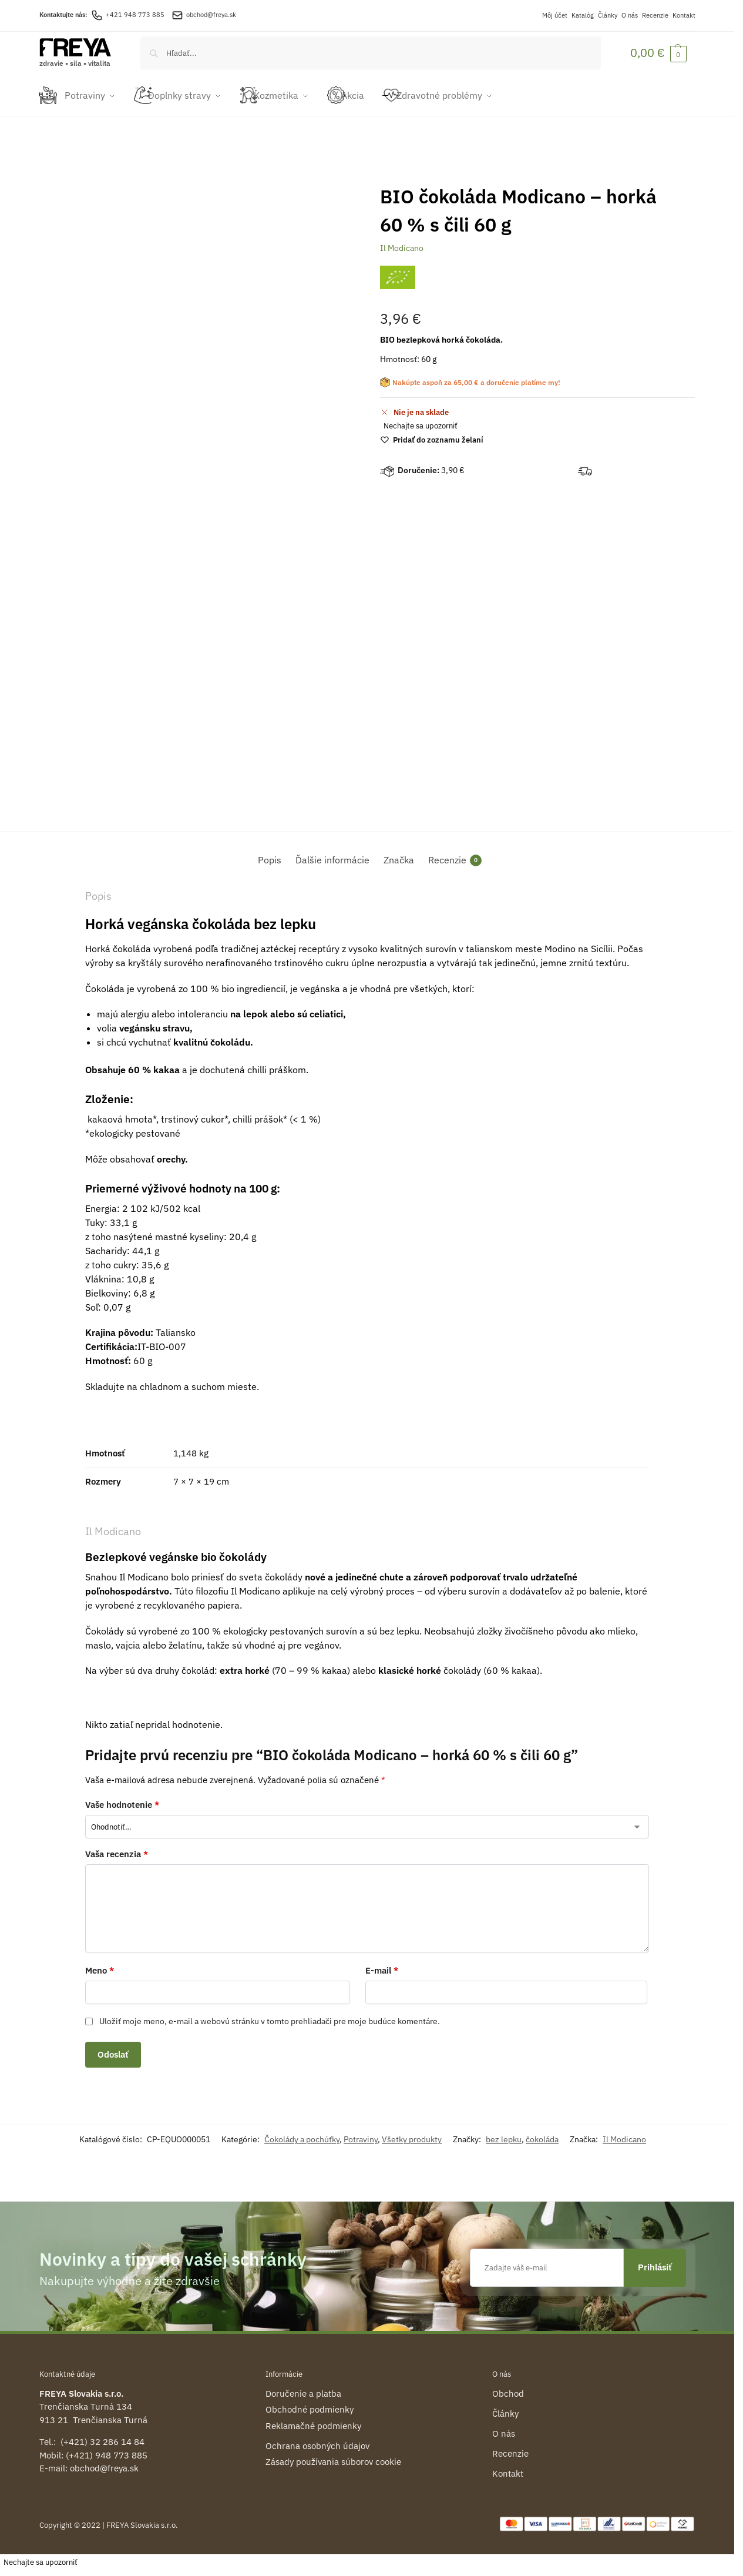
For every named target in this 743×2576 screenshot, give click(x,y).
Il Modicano (401, 241)
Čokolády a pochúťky (301, 2133)
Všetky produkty (412, 2133)
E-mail (381, 1963)
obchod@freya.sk (211, 15)
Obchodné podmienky (309, 2402)
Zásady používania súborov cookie (333, 2455)
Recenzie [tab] (455, 853)
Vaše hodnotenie (122, 1798)
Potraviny (361, 2133)
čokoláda (542, 2133)
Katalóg (582, 15)
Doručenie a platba (303, 2386)
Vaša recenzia (116, 1847)
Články (607, 15)
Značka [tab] (399, 853)
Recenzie (655, 15)
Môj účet (554, 15)
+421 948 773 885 (127, 15)
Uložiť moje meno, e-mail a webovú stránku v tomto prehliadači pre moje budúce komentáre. (269, 2014)
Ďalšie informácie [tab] (332, 853)
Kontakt (684, 15)
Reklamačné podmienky (313, 2418)
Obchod (508, 2386)
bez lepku (504, 2133)
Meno (99, 1963)
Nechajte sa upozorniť (421, 419)
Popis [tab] (269, 853)
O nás (629, 15)
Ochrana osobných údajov (317, 2438)
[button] (658, 52)
